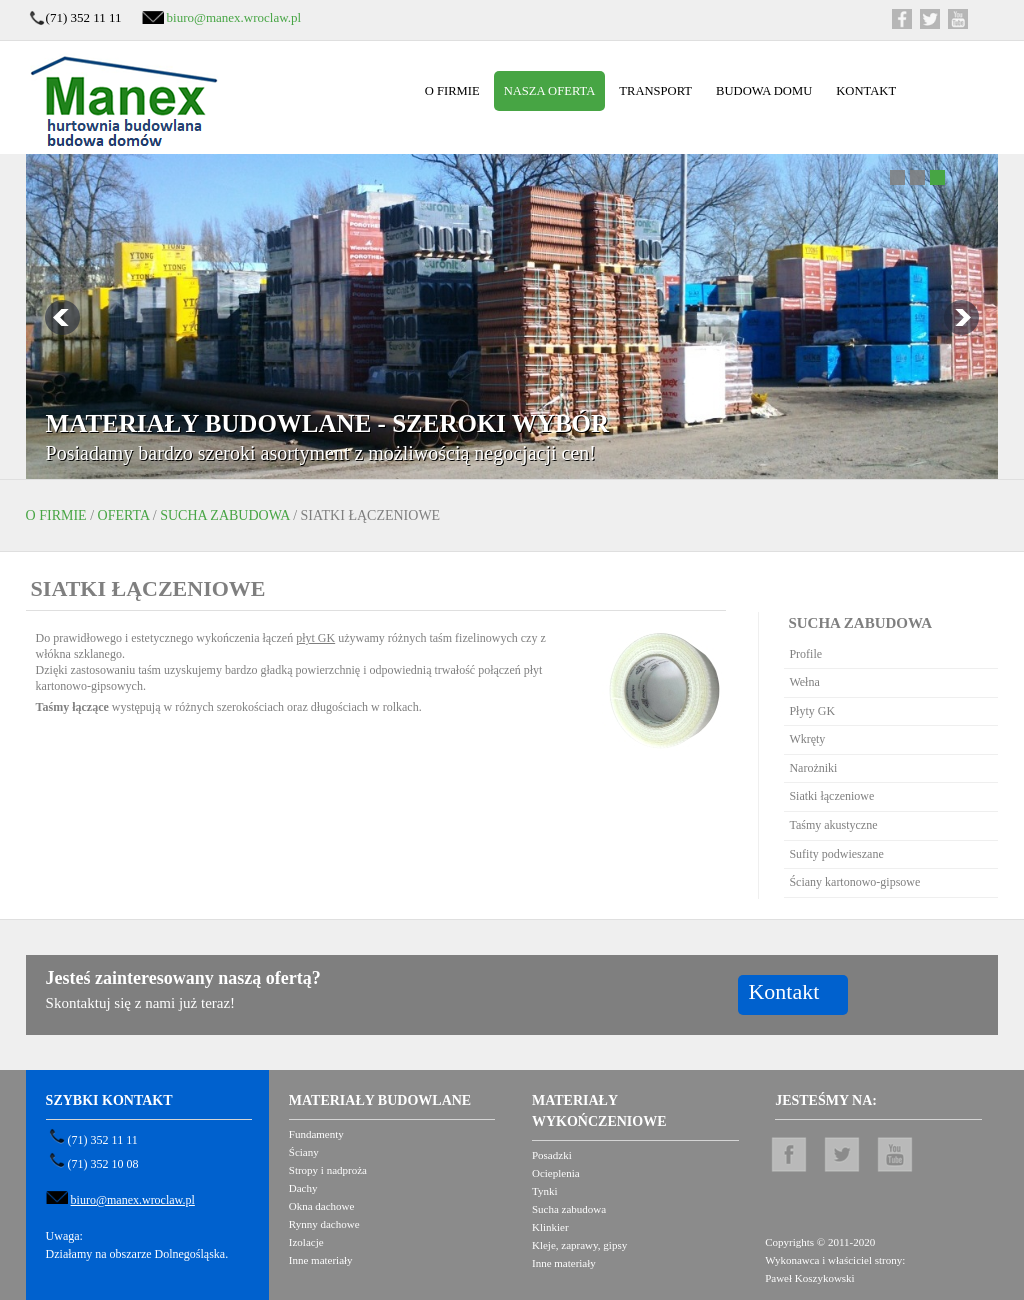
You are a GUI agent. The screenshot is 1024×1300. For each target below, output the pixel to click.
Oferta (124, 515)
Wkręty (807, 739)
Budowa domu (764, 91)
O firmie (452, 91)
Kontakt (866, 91)
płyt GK (315, 638)
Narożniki (813, 768)
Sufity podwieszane (836, 854)
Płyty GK (812, 711)
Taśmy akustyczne (833, 825)
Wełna (804, 682)
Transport (655, 91)
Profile (805, 654)
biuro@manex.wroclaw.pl (234, 17)
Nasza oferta (550, 91)
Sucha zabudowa (225, 515)
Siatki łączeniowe (831, 796)
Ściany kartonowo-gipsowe (854, 882)
